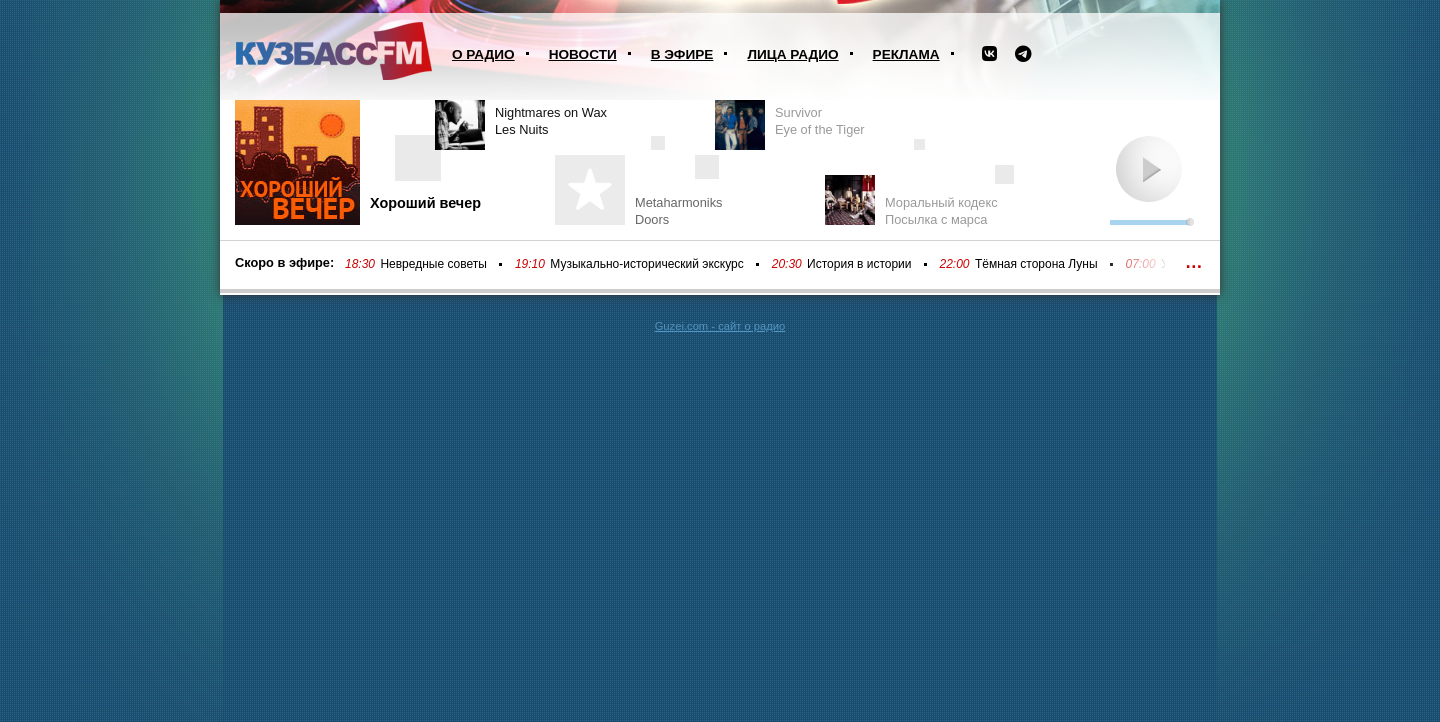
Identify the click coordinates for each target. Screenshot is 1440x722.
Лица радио (792, 54)
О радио (483, 54)
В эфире (682, 54)
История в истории (859, 264)
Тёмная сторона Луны (1036, 264)
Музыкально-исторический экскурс (646, 264)
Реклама (906, 54)
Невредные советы (433, 264)
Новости (583, 54)
